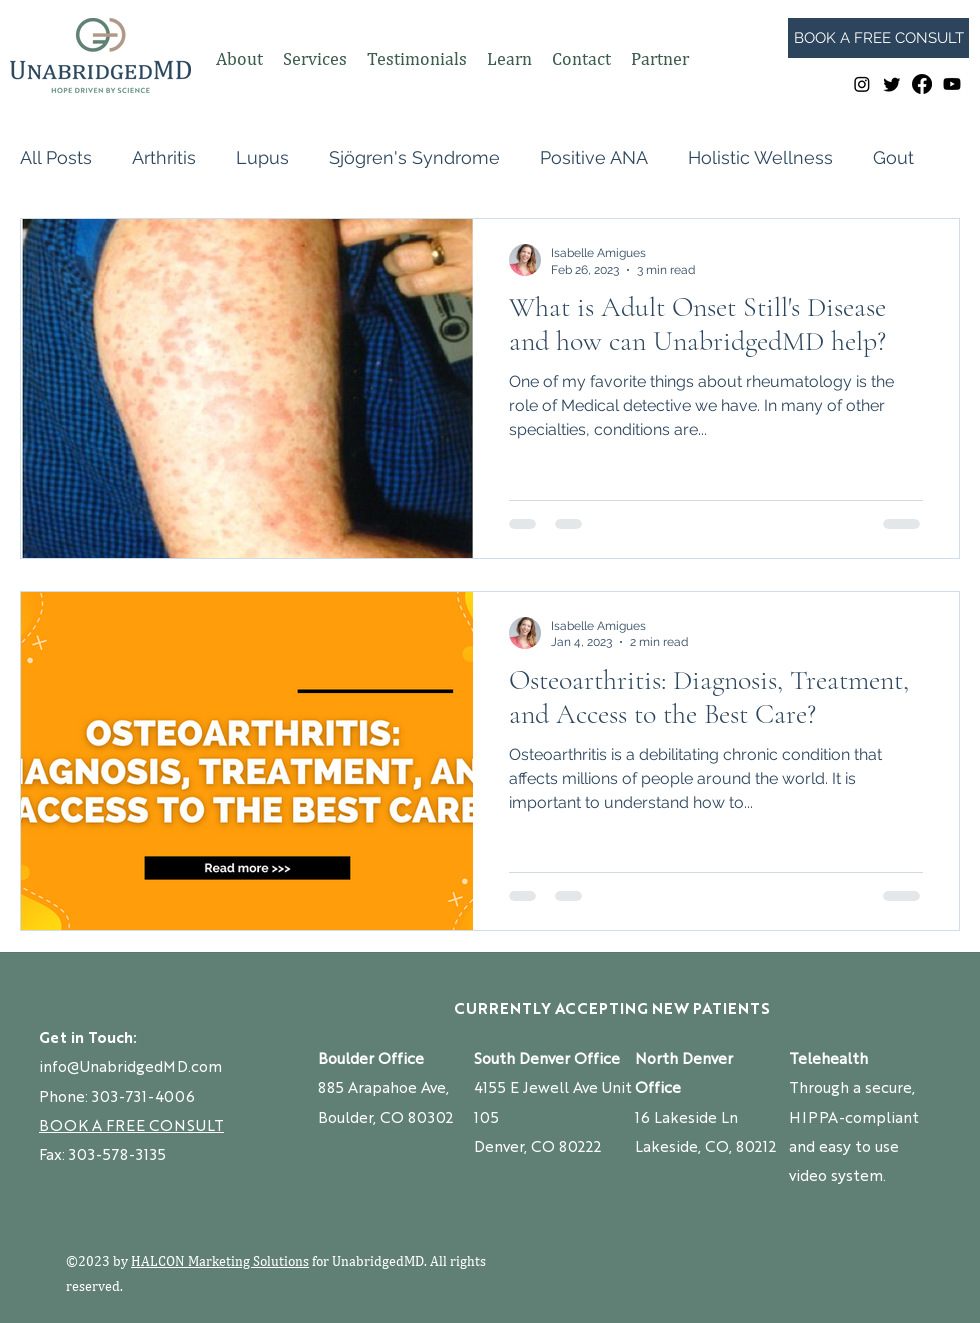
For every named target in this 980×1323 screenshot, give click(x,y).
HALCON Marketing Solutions (220, 1261)
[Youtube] (952, 84)
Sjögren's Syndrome (414, 157)
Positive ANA (594, 157)
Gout (893, 157)
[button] (239, 59)
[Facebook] (922, 84)
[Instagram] (862, 84)
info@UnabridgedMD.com (130, 1065)
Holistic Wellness (760, 157)
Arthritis (164, 157)
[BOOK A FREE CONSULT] (878, 38)
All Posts (56, 157)
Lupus (262, 157)
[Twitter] (892, 84)
